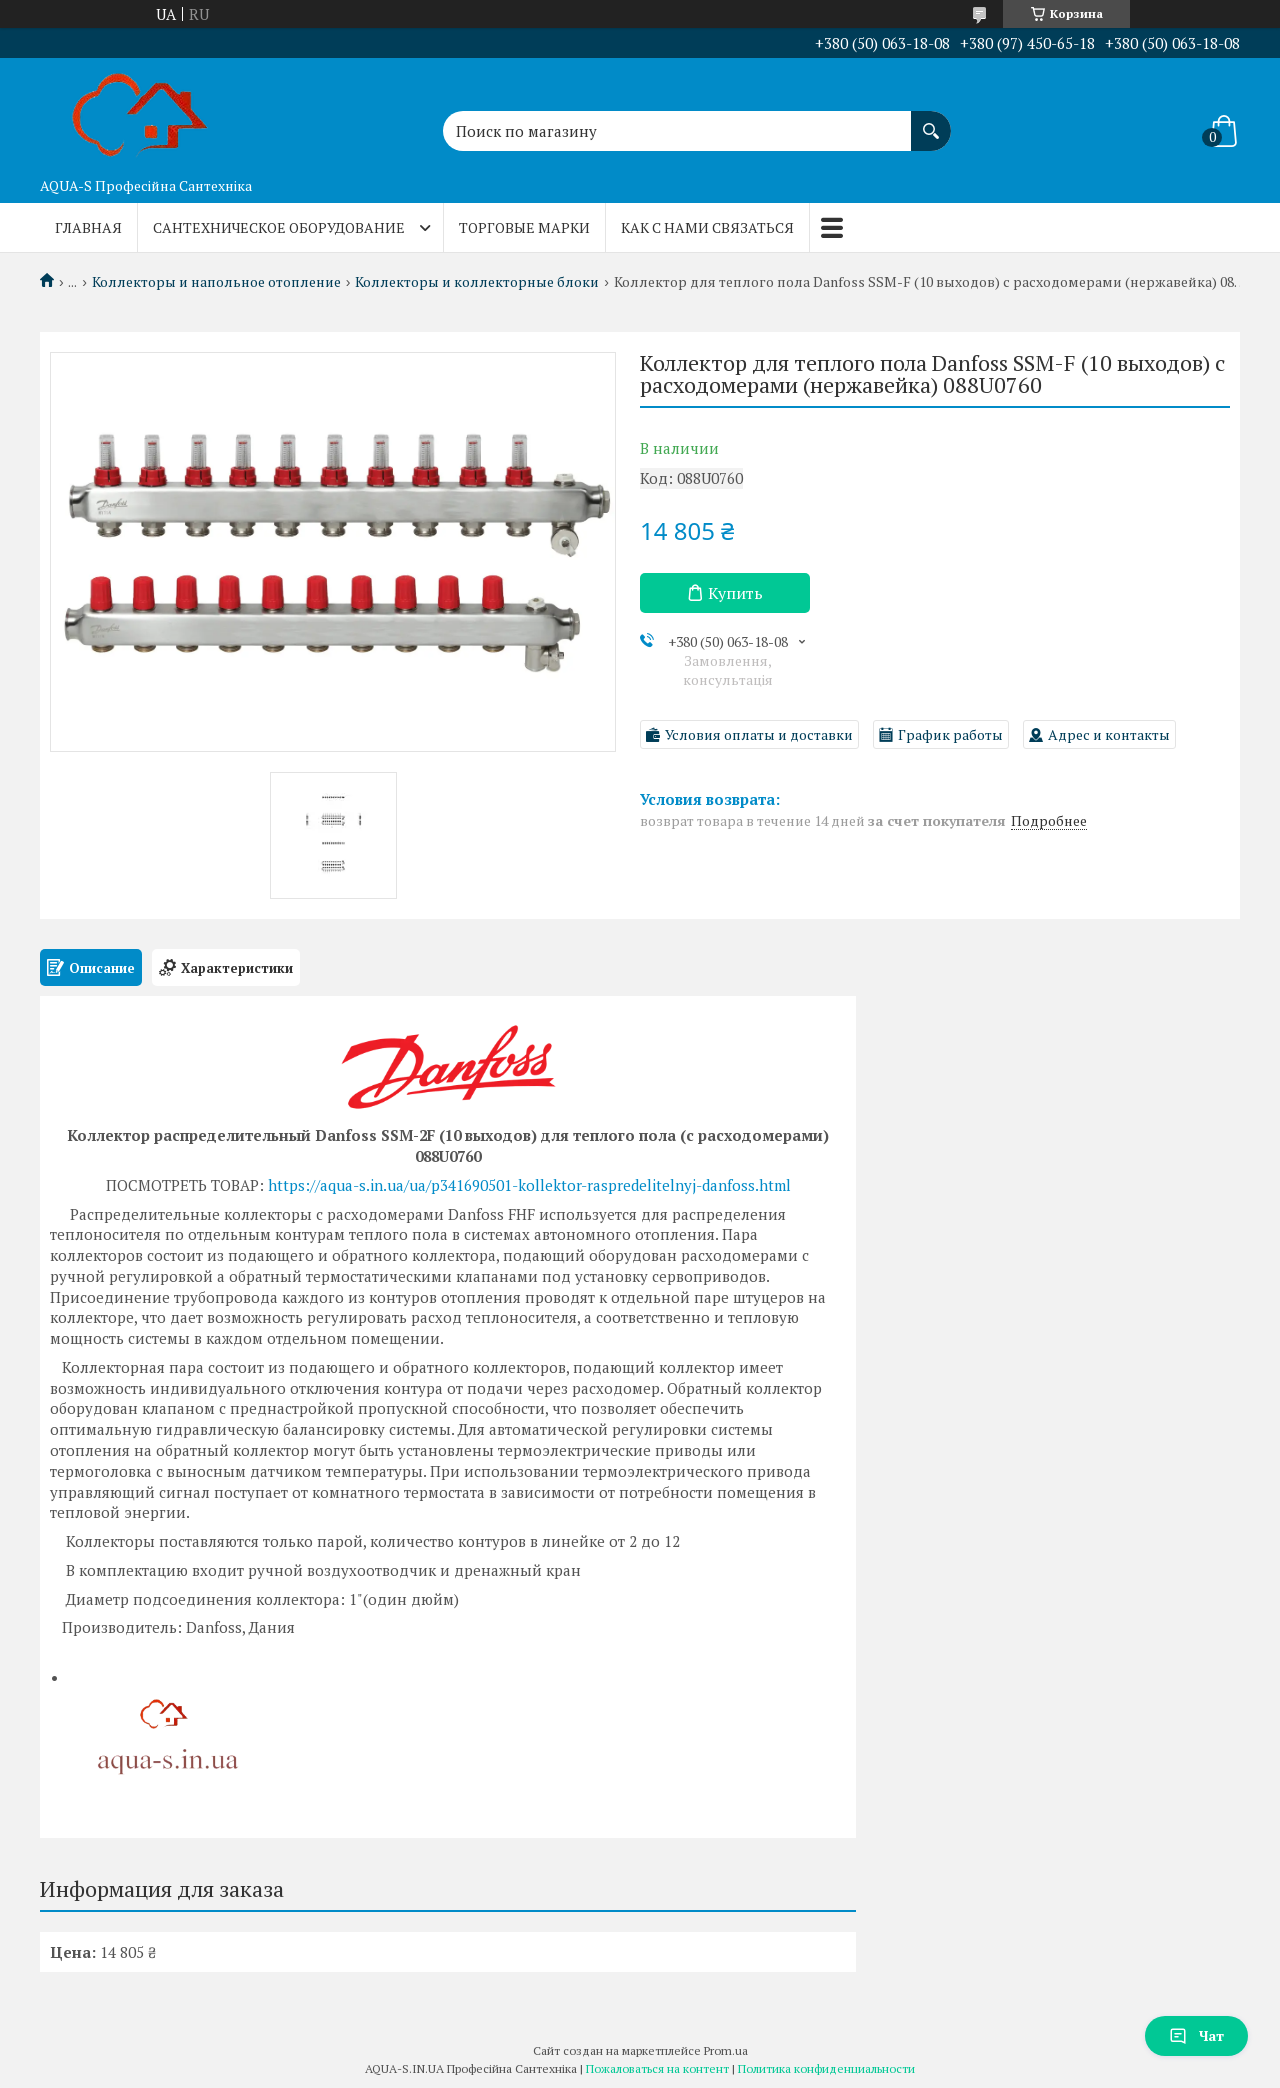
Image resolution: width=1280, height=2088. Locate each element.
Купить (735, 593)
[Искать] (931, 121)
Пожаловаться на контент (657, 2068)
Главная (88, 227)
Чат (1196, 2035)
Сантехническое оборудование (279, 227)
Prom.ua (726, 2050)
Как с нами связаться (707, 227)
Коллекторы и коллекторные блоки (477, 282)
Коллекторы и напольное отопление (216, 282)
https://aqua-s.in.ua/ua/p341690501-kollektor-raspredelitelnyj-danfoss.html (529, 1185)
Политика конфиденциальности (826, 2068)
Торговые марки (524, 227)
